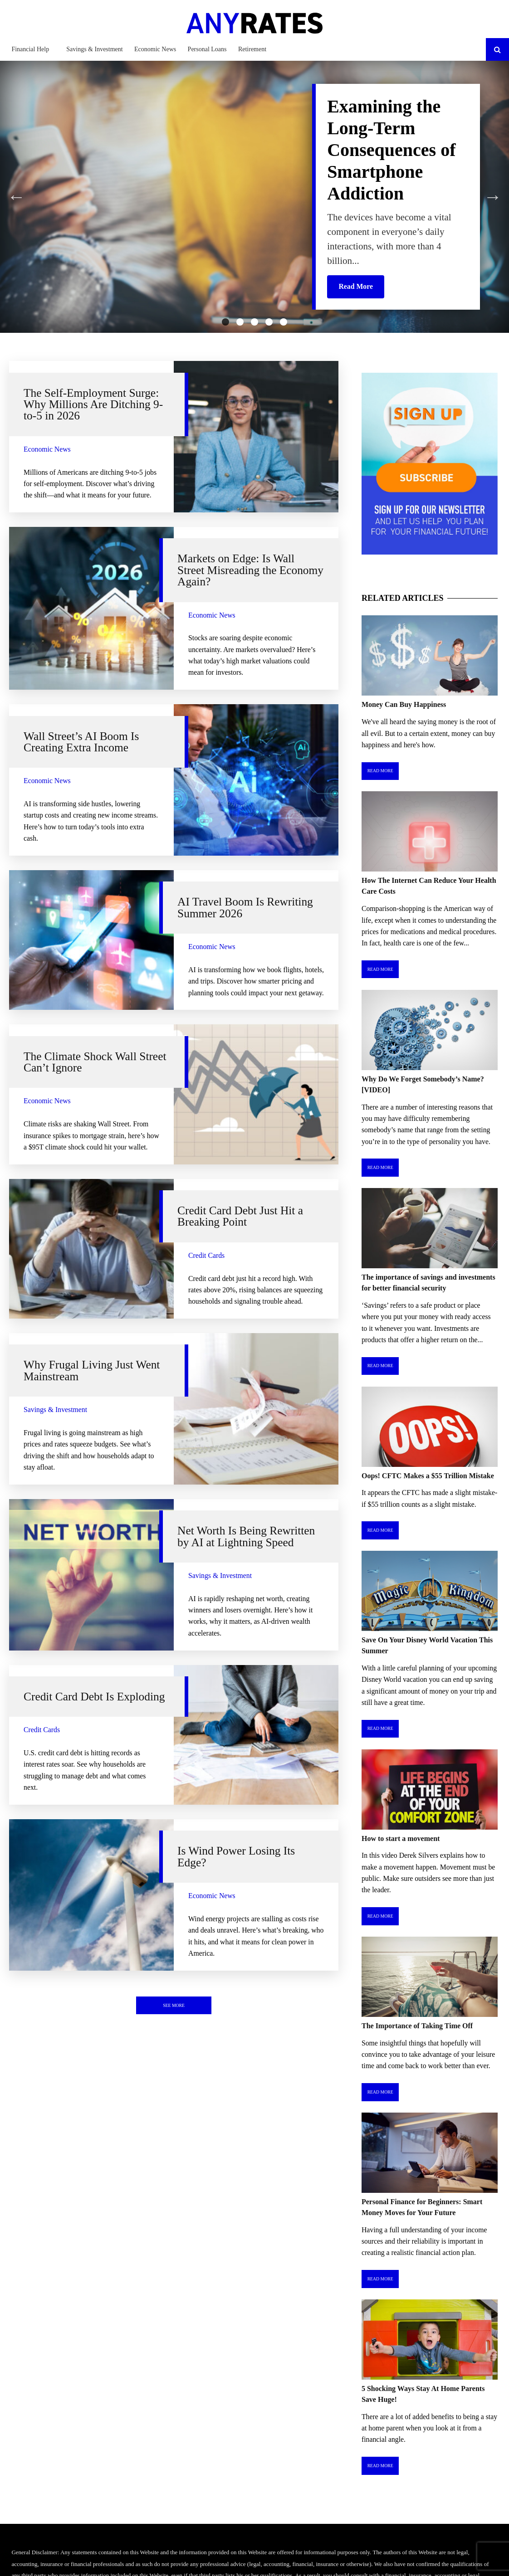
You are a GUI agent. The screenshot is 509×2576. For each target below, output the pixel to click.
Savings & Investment (94, 49)
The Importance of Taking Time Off (417, 2026)
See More (174, 2005)
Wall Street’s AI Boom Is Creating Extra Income (81, 742)
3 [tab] (254, 322)
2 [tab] (240, 322)
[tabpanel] (254, 197)
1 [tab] (225, 322)
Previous (16, 197)
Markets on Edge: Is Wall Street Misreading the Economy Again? (250, 570)
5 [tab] (283, 322)
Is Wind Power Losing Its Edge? (236, 1856)
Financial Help (30, 49)
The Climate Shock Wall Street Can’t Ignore (95, 1062)
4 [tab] (269, 322)
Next (493, 197)
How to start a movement (401, 1838)
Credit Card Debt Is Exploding (94, 1696)
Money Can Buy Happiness (404, 704)
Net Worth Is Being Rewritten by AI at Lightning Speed (246, 1536)
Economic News (155, 49)
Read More (380, 770)
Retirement (252, 49)
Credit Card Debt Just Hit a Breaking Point (240, 1216)
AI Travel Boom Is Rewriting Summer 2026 (245, 907)
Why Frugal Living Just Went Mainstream (92, 1370)
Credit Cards (206, 1255)
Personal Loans (207, 49)
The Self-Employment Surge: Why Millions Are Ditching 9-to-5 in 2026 (93, 404)
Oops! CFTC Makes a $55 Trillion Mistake (428, 1476)
